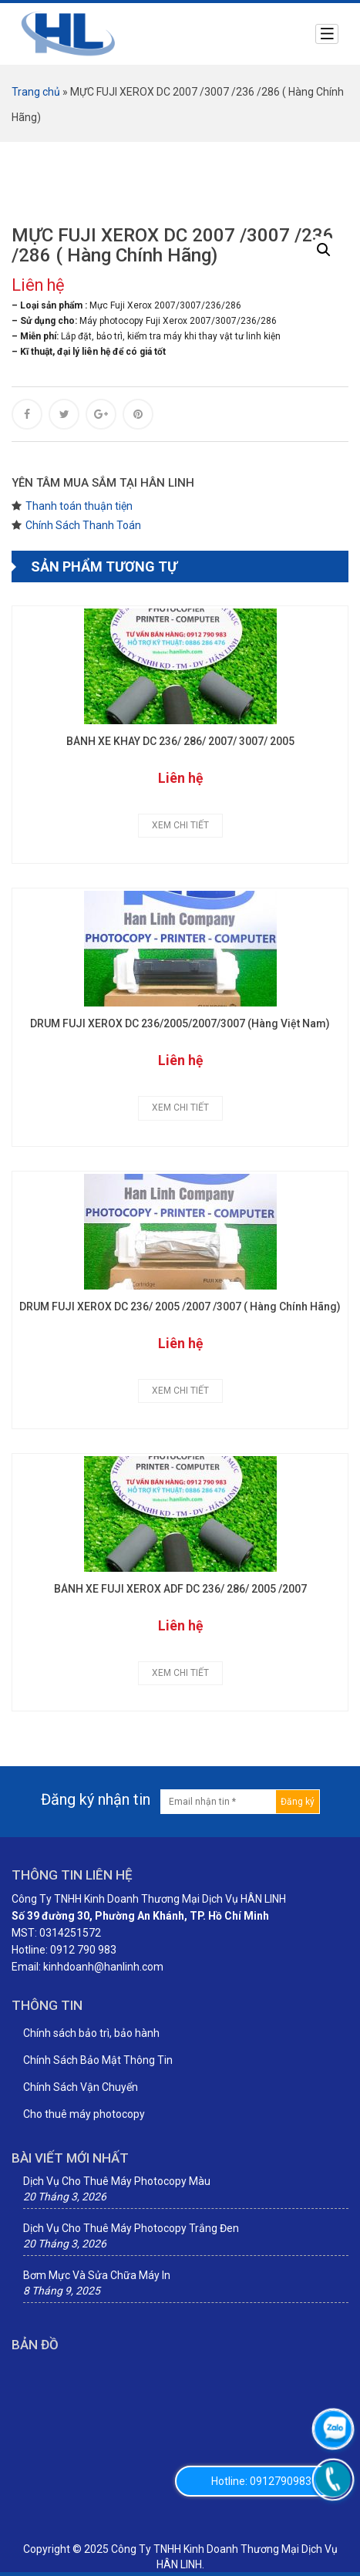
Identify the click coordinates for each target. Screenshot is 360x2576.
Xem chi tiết (180, 825)
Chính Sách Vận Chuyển (80, 2087)
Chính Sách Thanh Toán (83, 525)
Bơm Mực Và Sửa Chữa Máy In (96, 2275)
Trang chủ (36, 92)
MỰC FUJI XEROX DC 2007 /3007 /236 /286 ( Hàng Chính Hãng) (173, 245)
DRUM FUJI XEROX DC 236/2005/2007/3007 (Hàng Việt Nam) (180, 1024)
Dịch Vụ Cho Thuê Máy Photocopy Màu (116, 2181)
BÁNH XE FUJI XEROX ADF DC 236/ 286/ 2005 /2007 (180, 1589)
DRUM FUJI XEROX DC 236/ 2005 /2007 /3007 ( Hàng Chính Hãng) (180, 1307)
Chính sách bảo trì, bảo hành (91, 2033)
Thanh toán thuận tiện (79, 506)
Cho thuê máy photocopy (84, 2114)
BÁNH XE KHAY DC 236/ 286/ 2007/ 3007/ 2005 (180, 741)
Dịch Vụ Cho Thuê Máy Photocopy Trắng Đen (131, 2228)
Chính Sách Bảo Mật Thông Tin (98, 2060)
